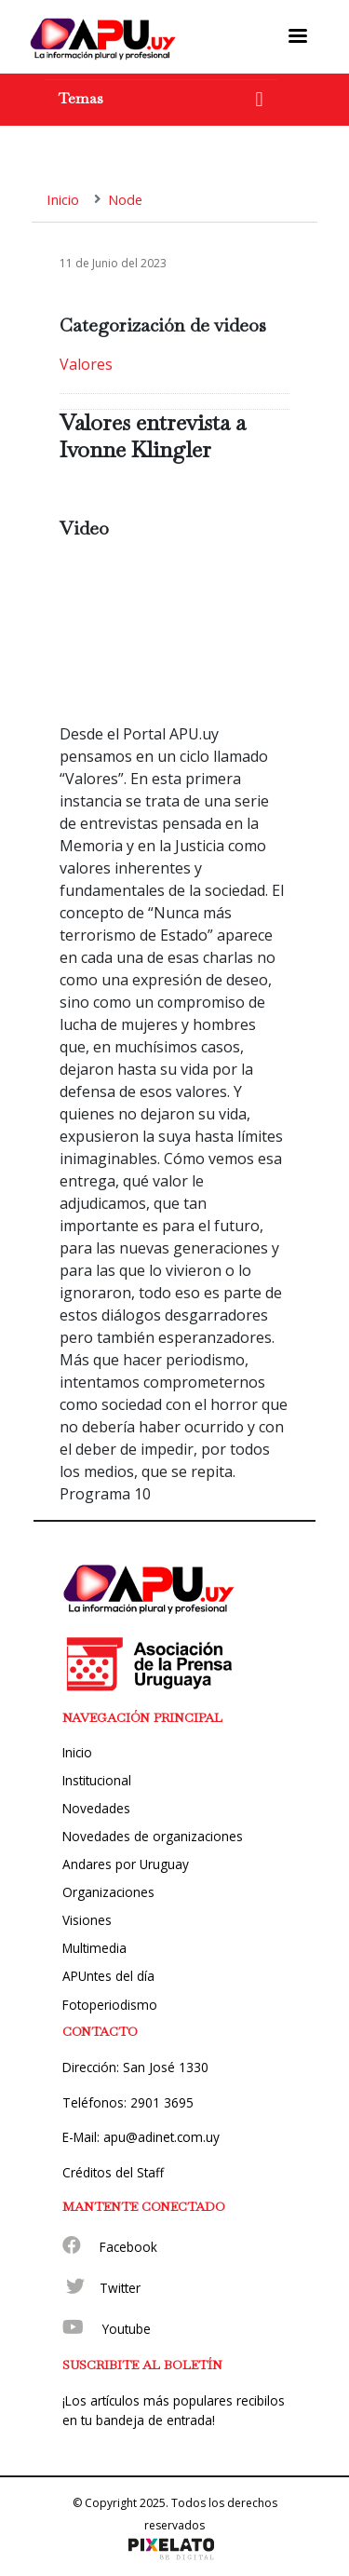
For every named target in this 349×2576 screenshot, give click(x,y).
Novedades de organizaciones (152, 1836)
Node (125, 199)
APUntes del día (108, 1976)
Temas (81, 98)
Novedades (96, 1808)
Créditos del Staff (113, 2172)
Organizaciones (108, 1892)
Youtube (126, 2329)
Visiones (87, 1920)
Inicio (63, 199)
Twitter (120, 2288)
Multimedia (94, 1948)
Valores (86, 364)
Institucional (96, 1780)
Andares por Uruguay (125, 1864)
